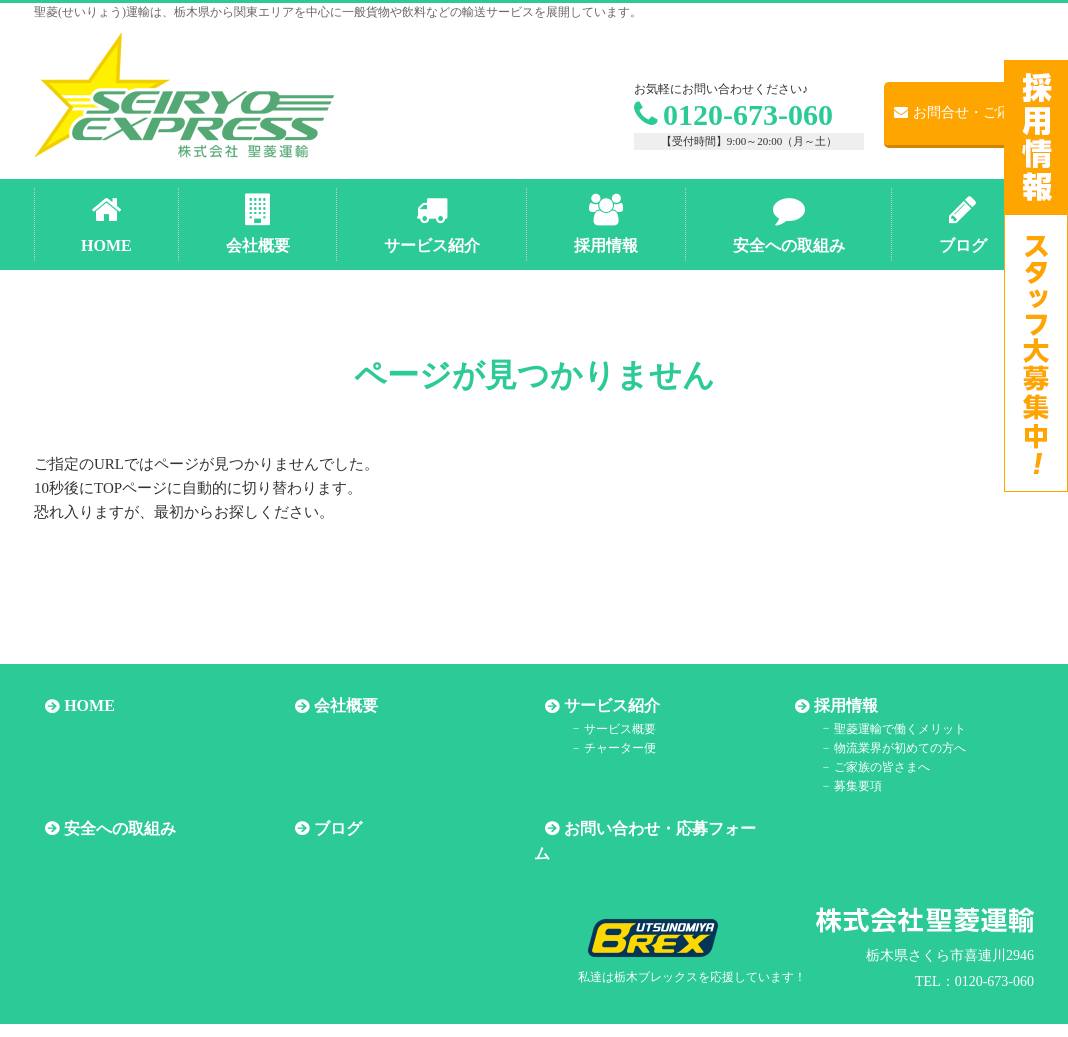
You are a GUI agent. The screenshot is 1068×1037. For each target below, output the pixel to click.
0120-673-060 (733, 114)
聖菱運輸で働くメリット (882, 728)
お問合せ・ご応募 (959, 112)
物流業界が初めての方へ (882, 748)
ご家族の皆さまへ (864, 767)
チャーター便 (602, 748)
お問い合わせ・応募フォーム (657, 828)
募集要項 (840, 786)
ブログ (327, 828)
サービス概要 (602, 728)
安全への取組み (109, 828)
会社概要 (335, 706)
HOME (78, 706)
